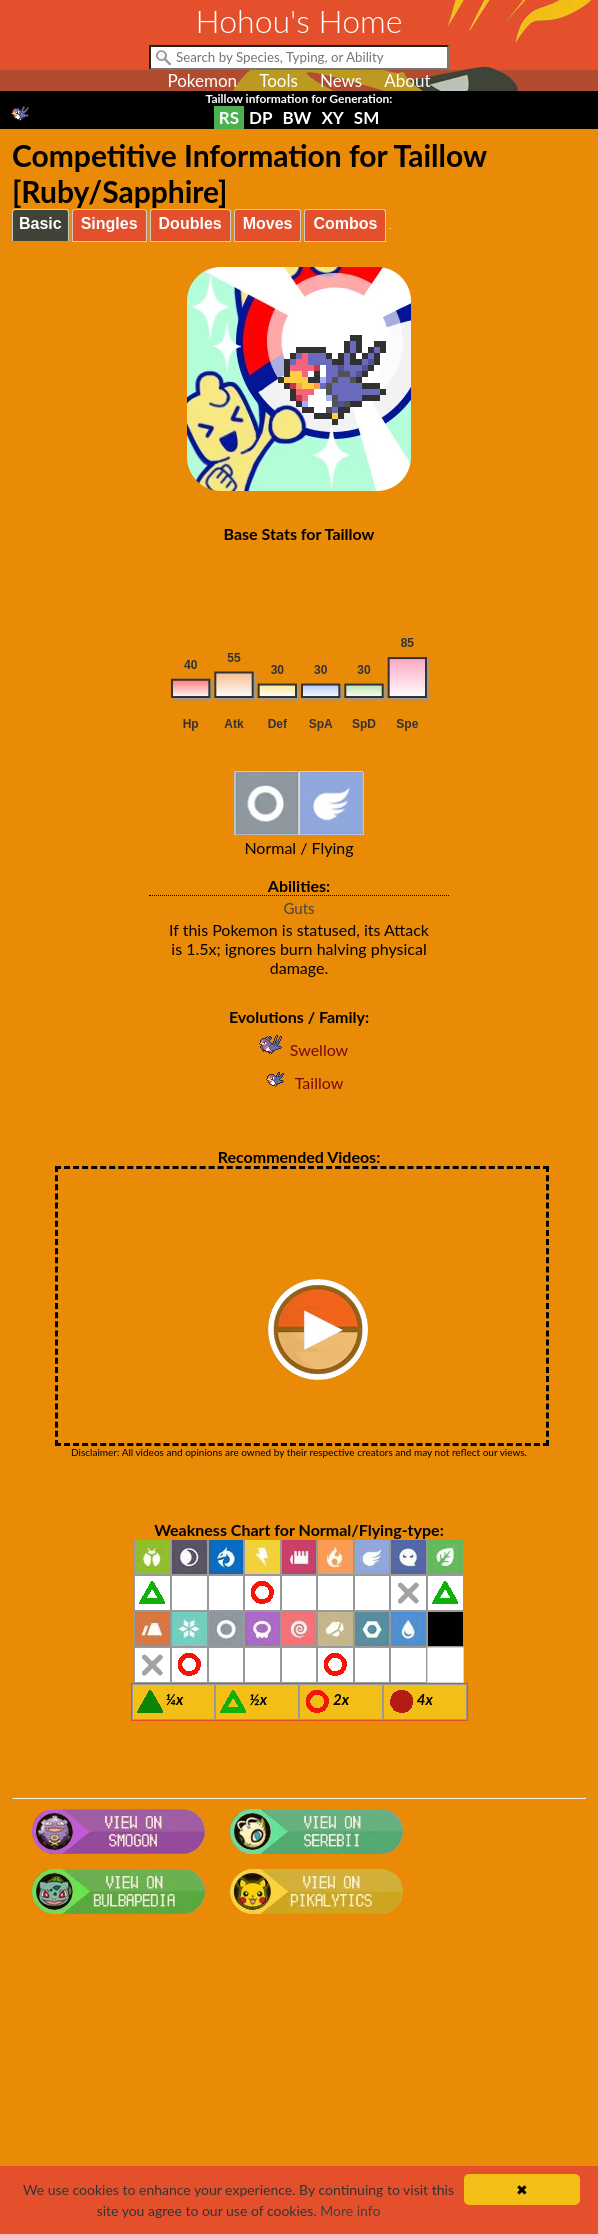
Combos (345, 223)
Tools (278, 80)
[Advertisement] (299, 2082)
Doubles (190, 223)
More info (350, 2210)
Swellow (299, 1049)
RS (229, 117)
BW (297, 117)
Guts (298, 908)
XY (332, 117)
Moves (268, 223)
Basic (40, 223)
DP (260, 117)
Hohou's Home (299, 20)
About (407, 80)
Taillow (299, 1082)
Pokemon (202, 80)
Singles (109, 223)
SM (366, 117)
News (341, 80)
